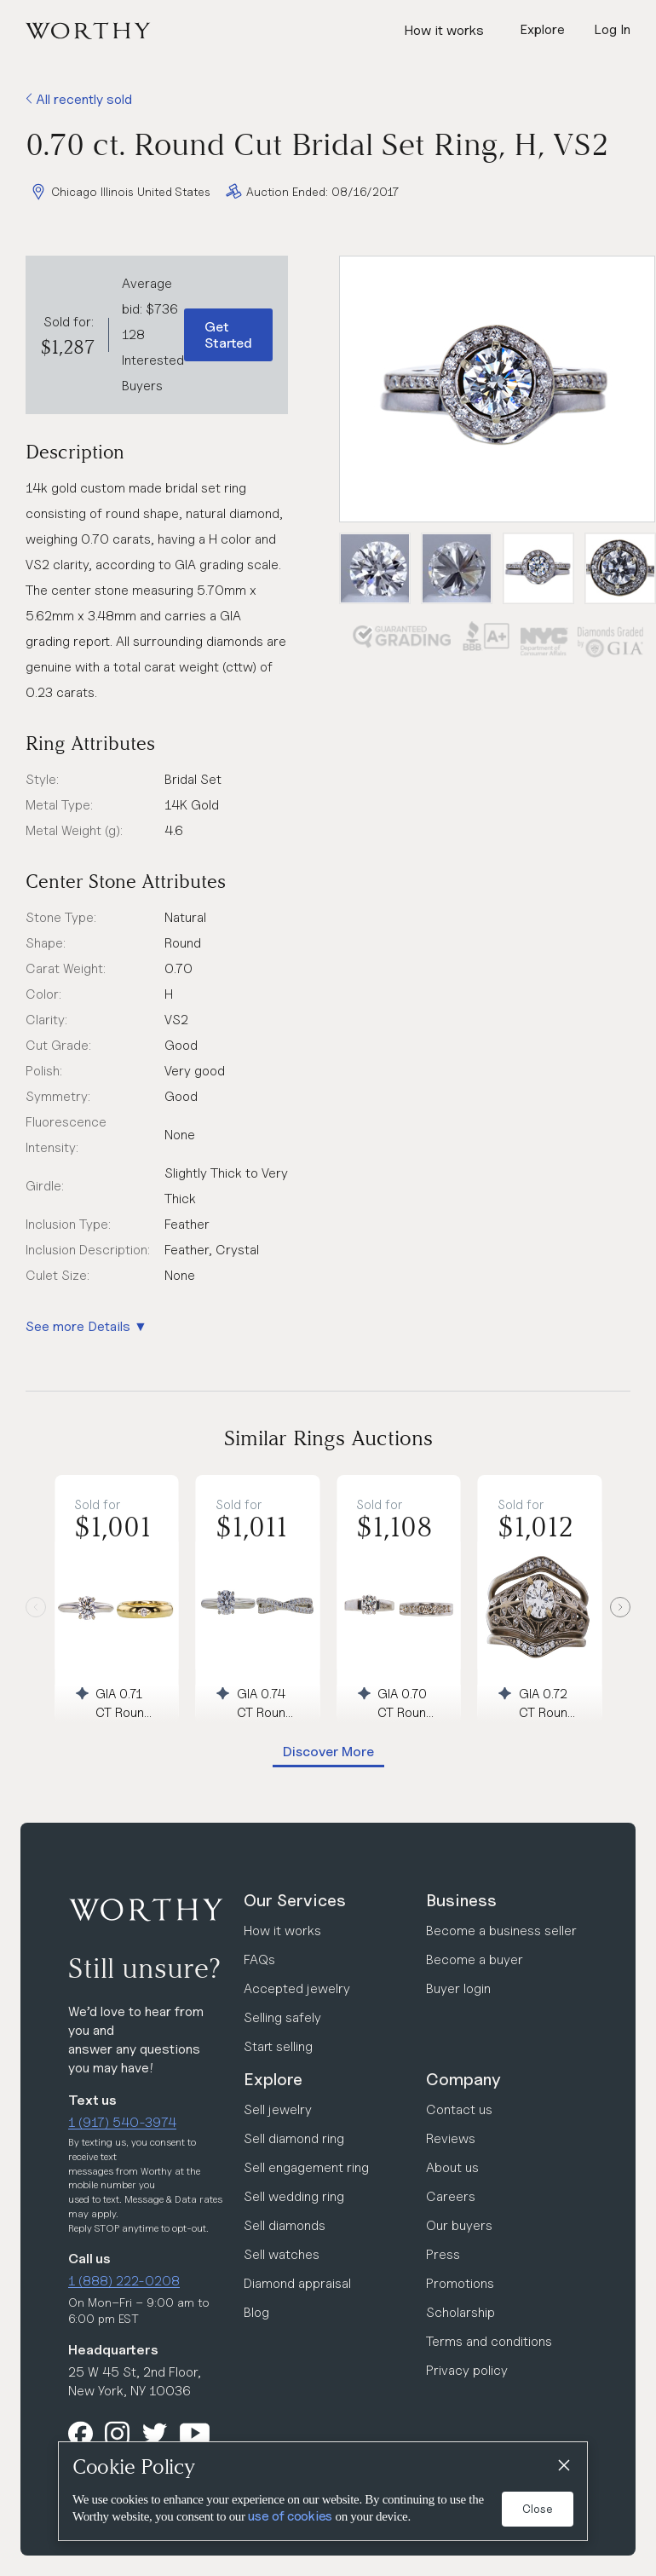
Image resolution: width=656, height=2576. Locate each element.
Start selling (278, 2046)
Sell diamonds (284, 2225)
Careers (450, 2196)
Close (537, 2508)
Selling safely (282, 2017)
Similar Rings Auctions (328, 1438)
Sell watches (281, 2254)
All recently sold (79, 99)
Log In (612, 29)
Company (463, 2079)
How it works (444, 30)
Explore (273, 2079)
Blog (256, 2312)
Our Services (295, 1900)
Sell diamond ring (294, 2138)
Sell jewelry (278, 2109)
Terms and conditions (489, 2341)
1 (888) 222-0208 (124, 2281)
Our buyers (459, 2225)
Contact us (459, 2109)
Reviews (450, 2138)
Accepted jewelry (297, 1988)
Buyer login (458, 1988)
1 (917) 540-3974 (122, 2122)
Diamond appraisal (297, 2283)
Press (443, 2254)
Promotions (460, 2283)
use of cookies (290, 2516)
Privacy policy (467, 2370)
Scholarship (460, 2312)
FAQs (259, 1959)
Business (461, 1900)
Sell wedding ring (294, 2196)
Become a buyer (474, 1959)
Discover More (328, 1751)
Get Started (228, 335)
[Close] (563, 2466)
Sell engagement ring (306, 2167)
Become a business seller (501, 1930)
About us (452, 2167)
